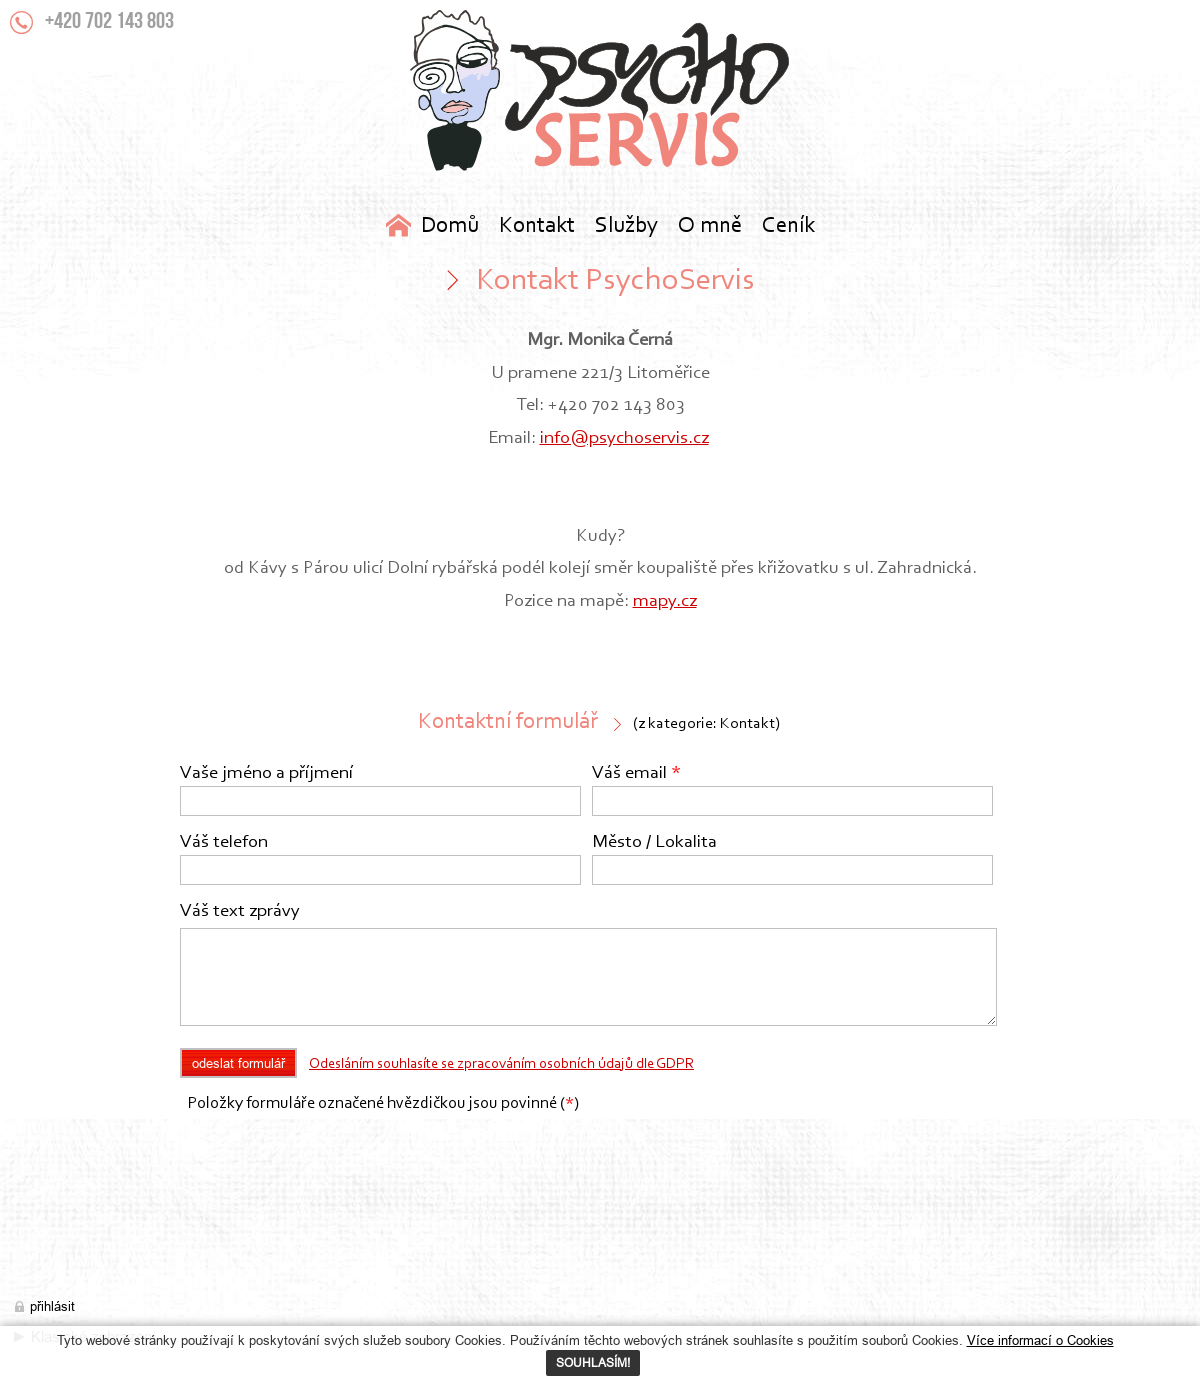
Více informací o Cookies (1040, 1340)
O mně (710, 226)
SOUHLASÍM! (593, 1362)
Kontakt (600, 90)
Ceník (788, 226)
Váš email (636, 773)
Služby (626, 226)
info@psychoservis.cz (624, 438)
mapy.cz (665, 601)
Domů (450, 226)
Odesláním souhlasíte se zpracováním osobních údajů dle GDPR (501, 1064)
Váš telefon (224, 842)
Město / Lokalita (654, 842)
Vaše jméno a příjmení (266, 773)
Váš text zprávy (240, 911)
